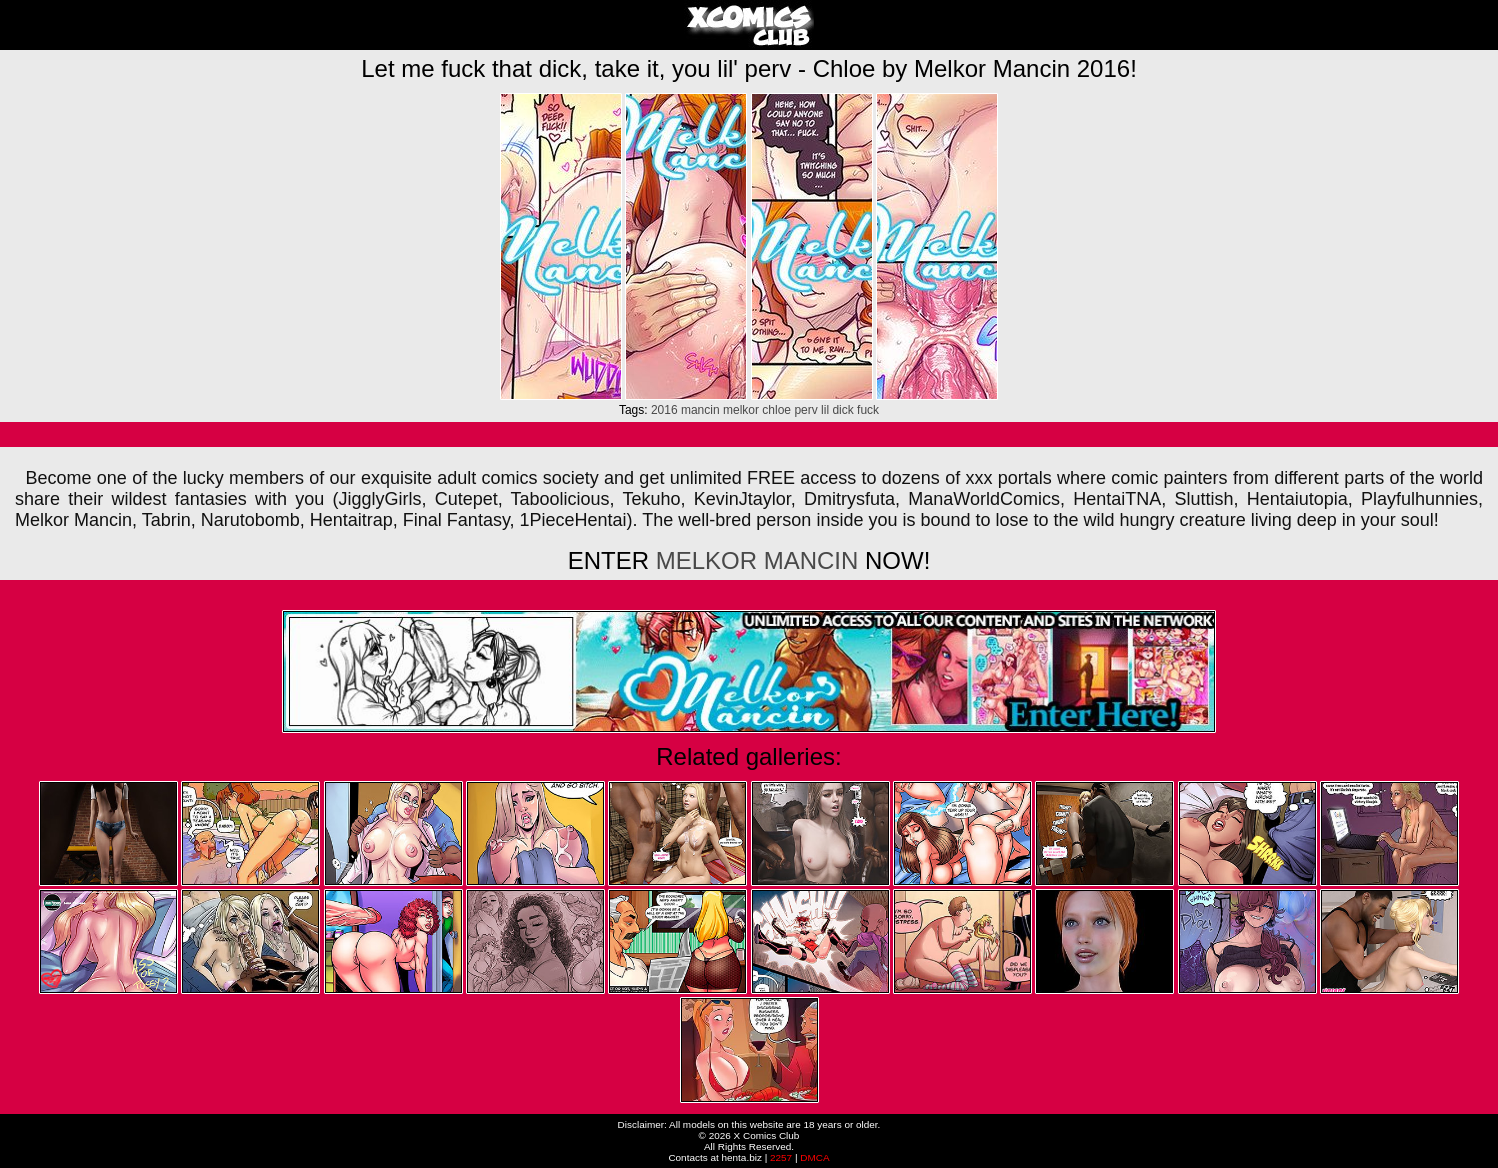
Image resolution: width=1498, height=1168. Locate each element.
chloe (776, 410)
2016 (664, 410)
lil (825, 410)
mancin (700, 410)
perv (805, 410)
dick (842, 410)
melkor (741, 410)
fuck (868, 410)
